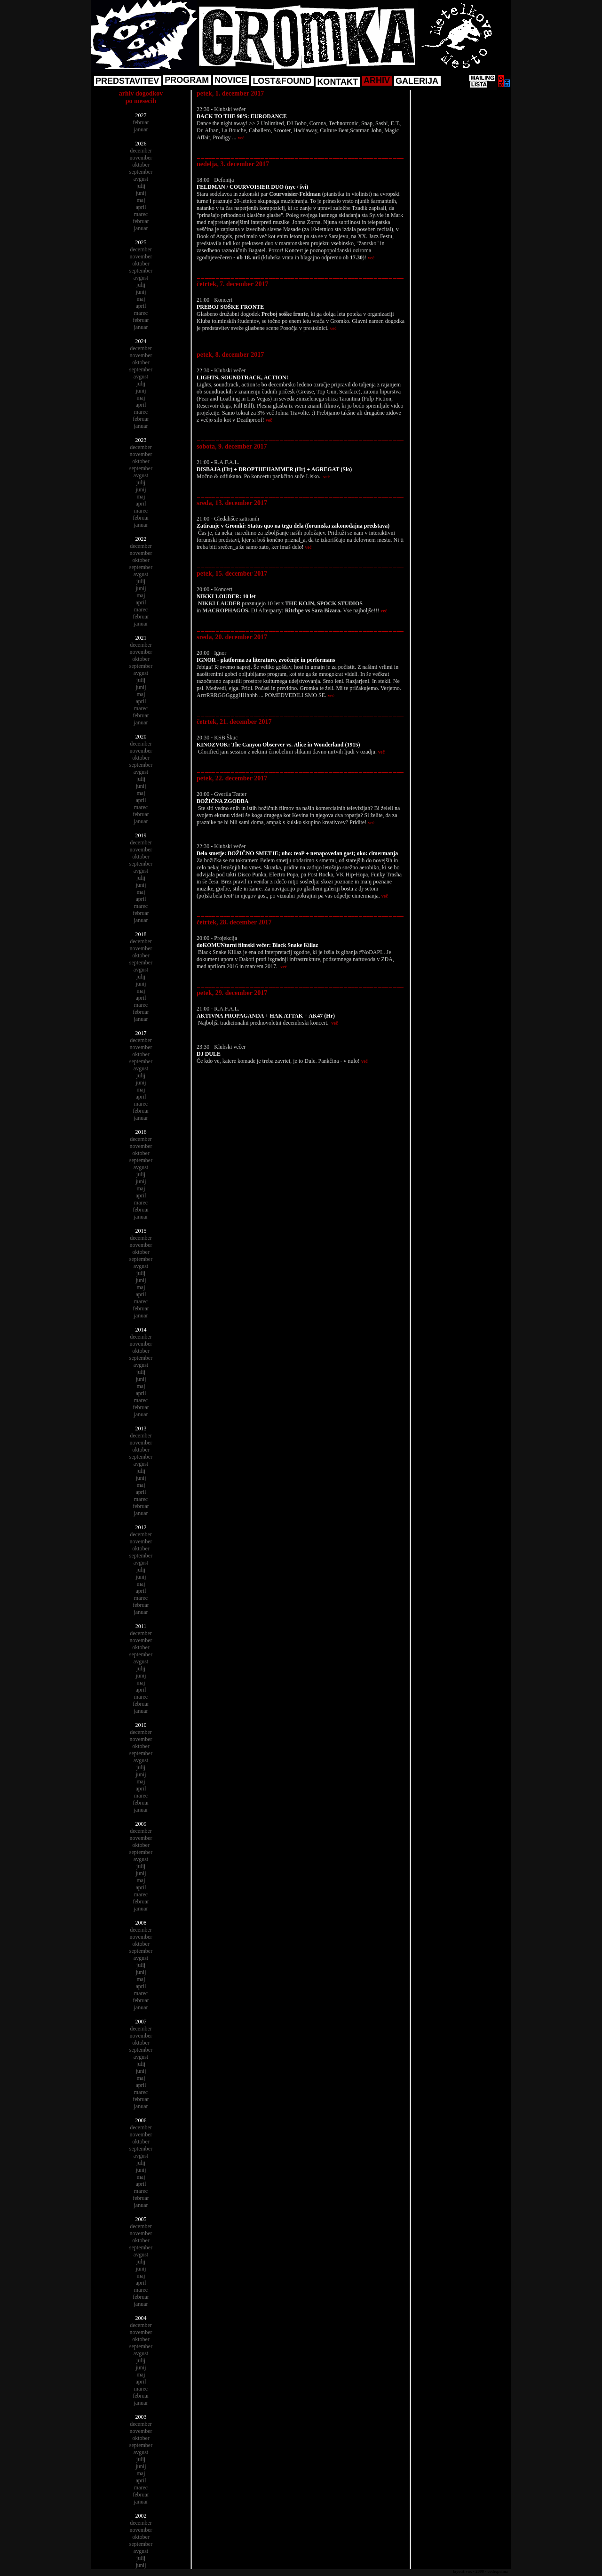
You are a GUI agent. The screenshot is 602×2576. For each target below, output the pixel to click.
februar (141, 122)
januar (141, 129)
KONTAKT (337, 82)
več (241, 137)
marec (141, 214)
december (141, 150)
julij (140, 186)
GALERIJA (417, 81)
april (141, 207)
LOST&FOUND (282, 81)
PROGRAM (187, 80)
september (140, 172)
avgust (141, 179)
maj (141, 200)
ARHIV (377, 80)
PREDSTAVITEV (127, 81)
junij (140, 193)
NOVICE (230, 80)
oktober (141, 164)
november (141, 157)
